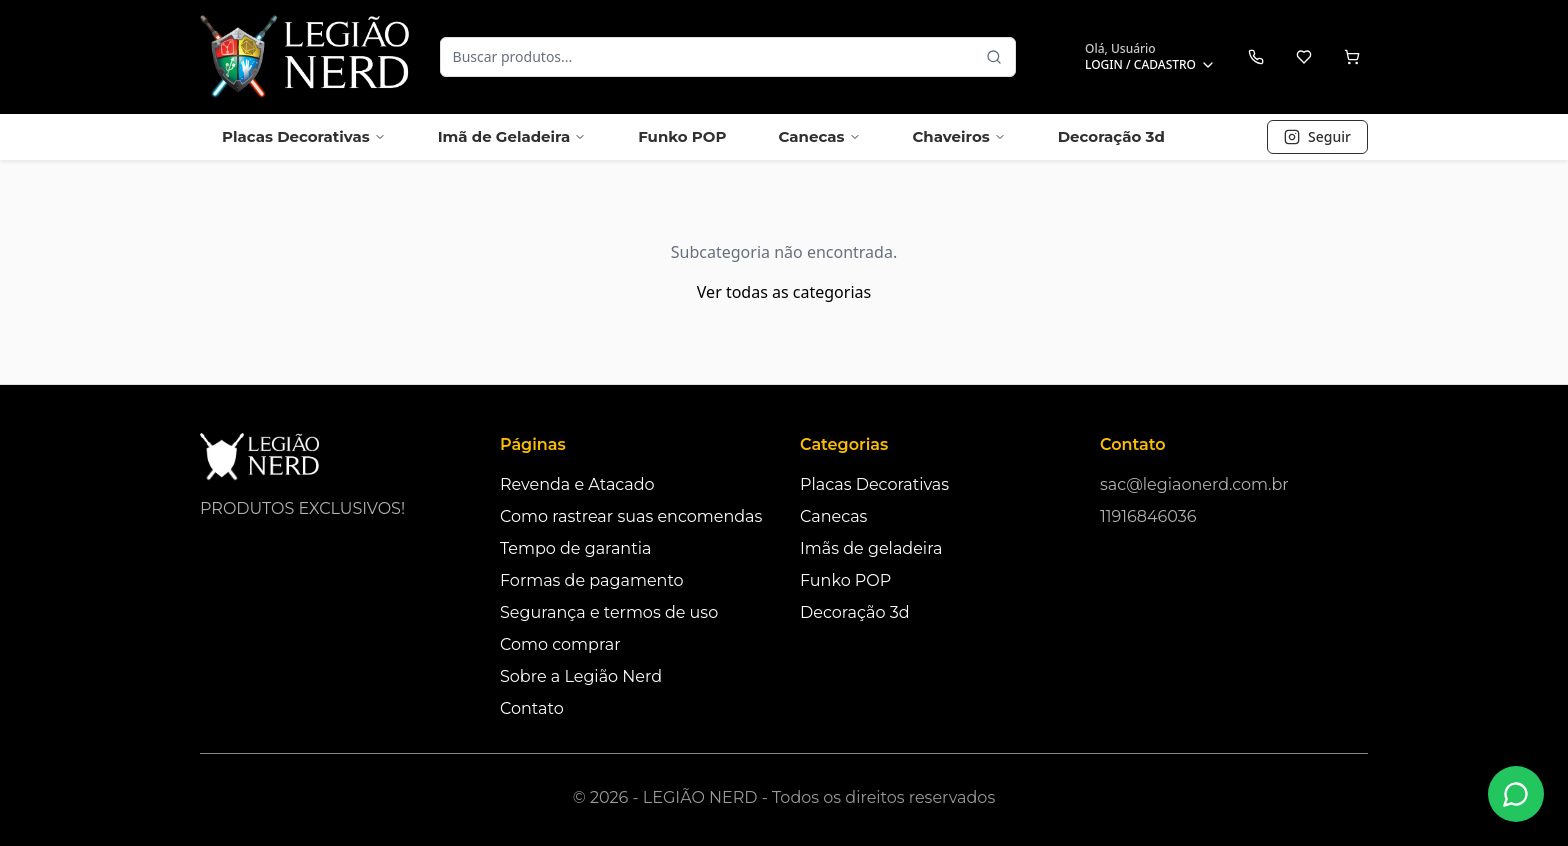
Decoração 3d (1111, 136)
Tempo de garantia (575, 548)
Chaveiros (959, 136)
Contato (532, 708)
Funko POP (682, 136)
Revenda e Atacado (577, 484)
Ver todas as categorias (784, 292)
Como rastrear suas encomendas (631, 516)
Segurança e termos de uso (609, 612)
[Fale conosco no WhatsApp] (1516, 794)
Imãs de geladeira (871, 548)
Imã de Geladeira (512, 136)
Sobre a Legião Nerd (581, 676)
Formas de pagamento (592, 580)
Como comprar (560, 644)
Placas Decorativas (304, 136)
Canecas (819, 136)
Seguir (1317, 136)
